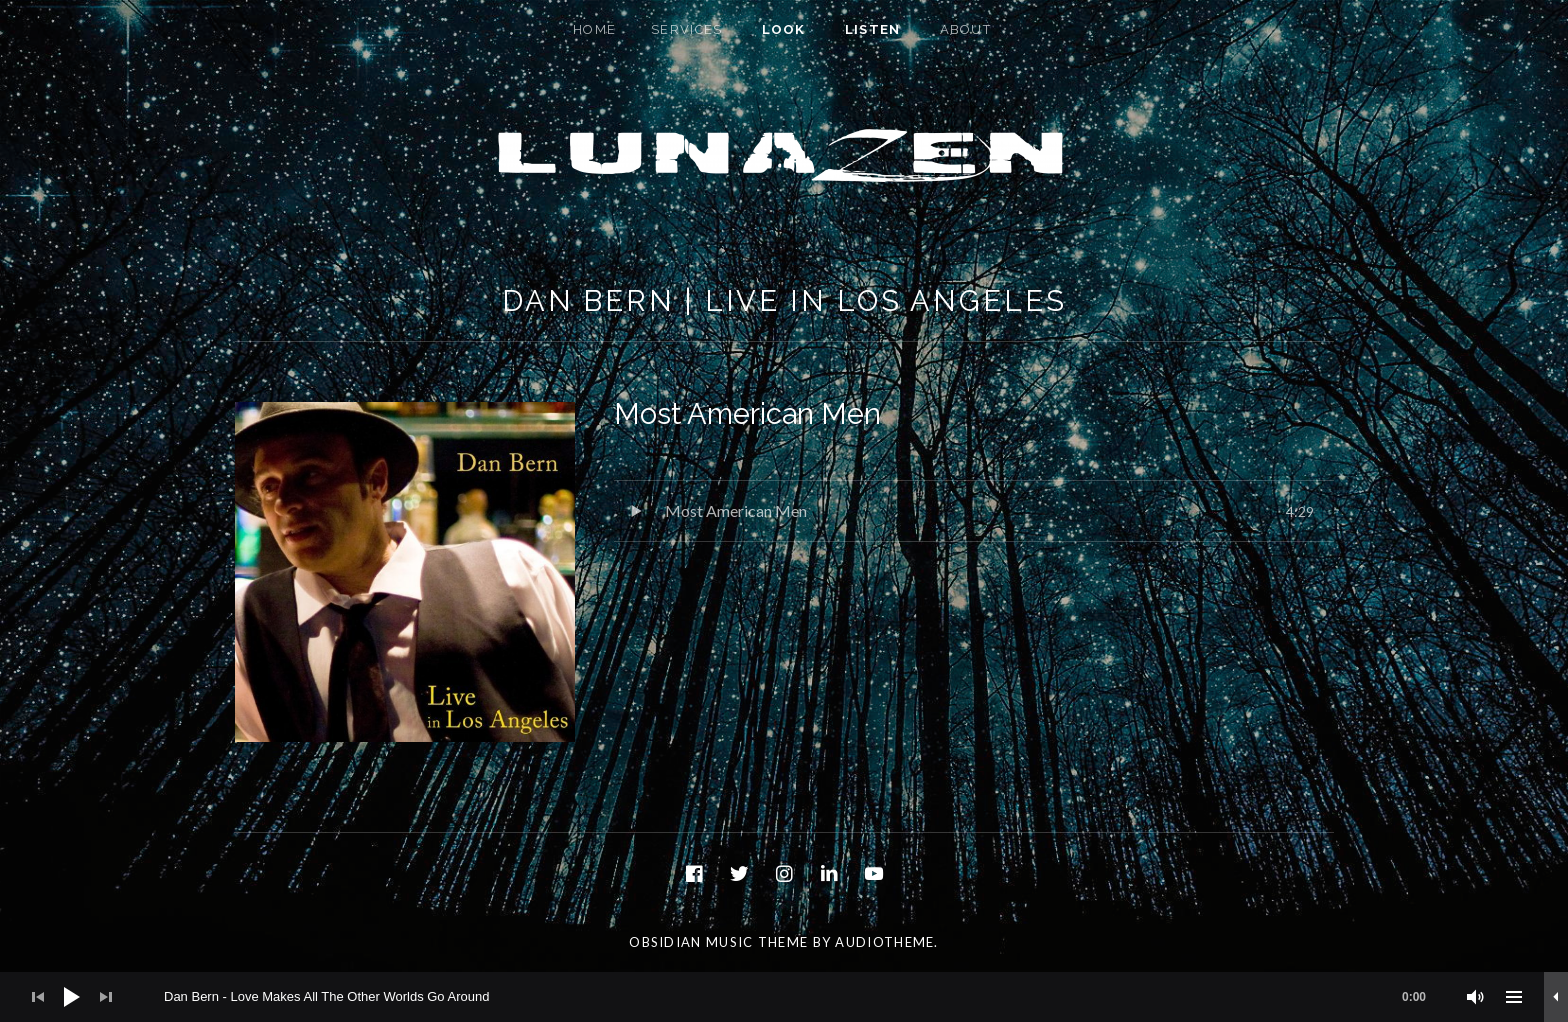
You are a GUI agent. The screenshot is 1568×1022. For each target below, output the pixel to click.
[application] (784, 997)
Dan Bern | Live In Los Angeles (784, 301)
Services (686, 29)
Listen (873, 29)
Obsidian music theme (718, 942)
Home (594, 29)
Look (784, 29)
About (966, 29)
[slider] (805, 997)
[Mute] (1476, 997)
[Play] (72, 997)
